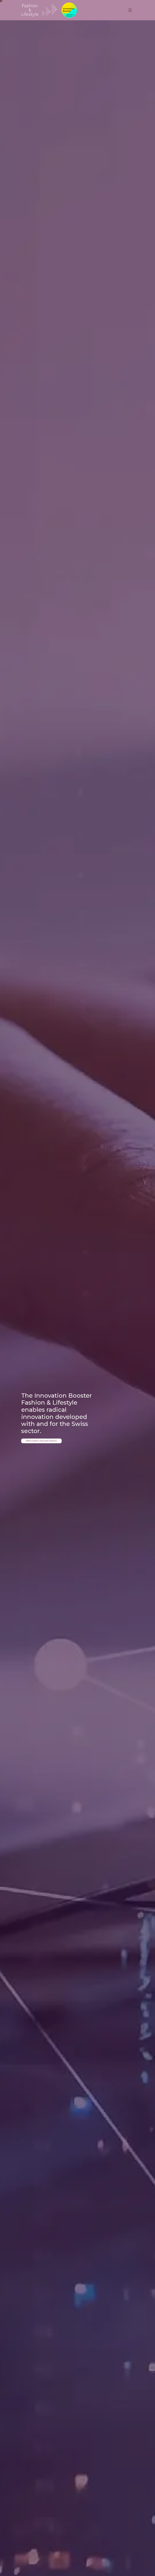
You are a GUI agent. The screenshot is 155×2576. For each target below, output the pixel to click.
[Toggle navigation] (130, 10)
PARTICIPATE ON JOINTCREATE (41, 1441)
